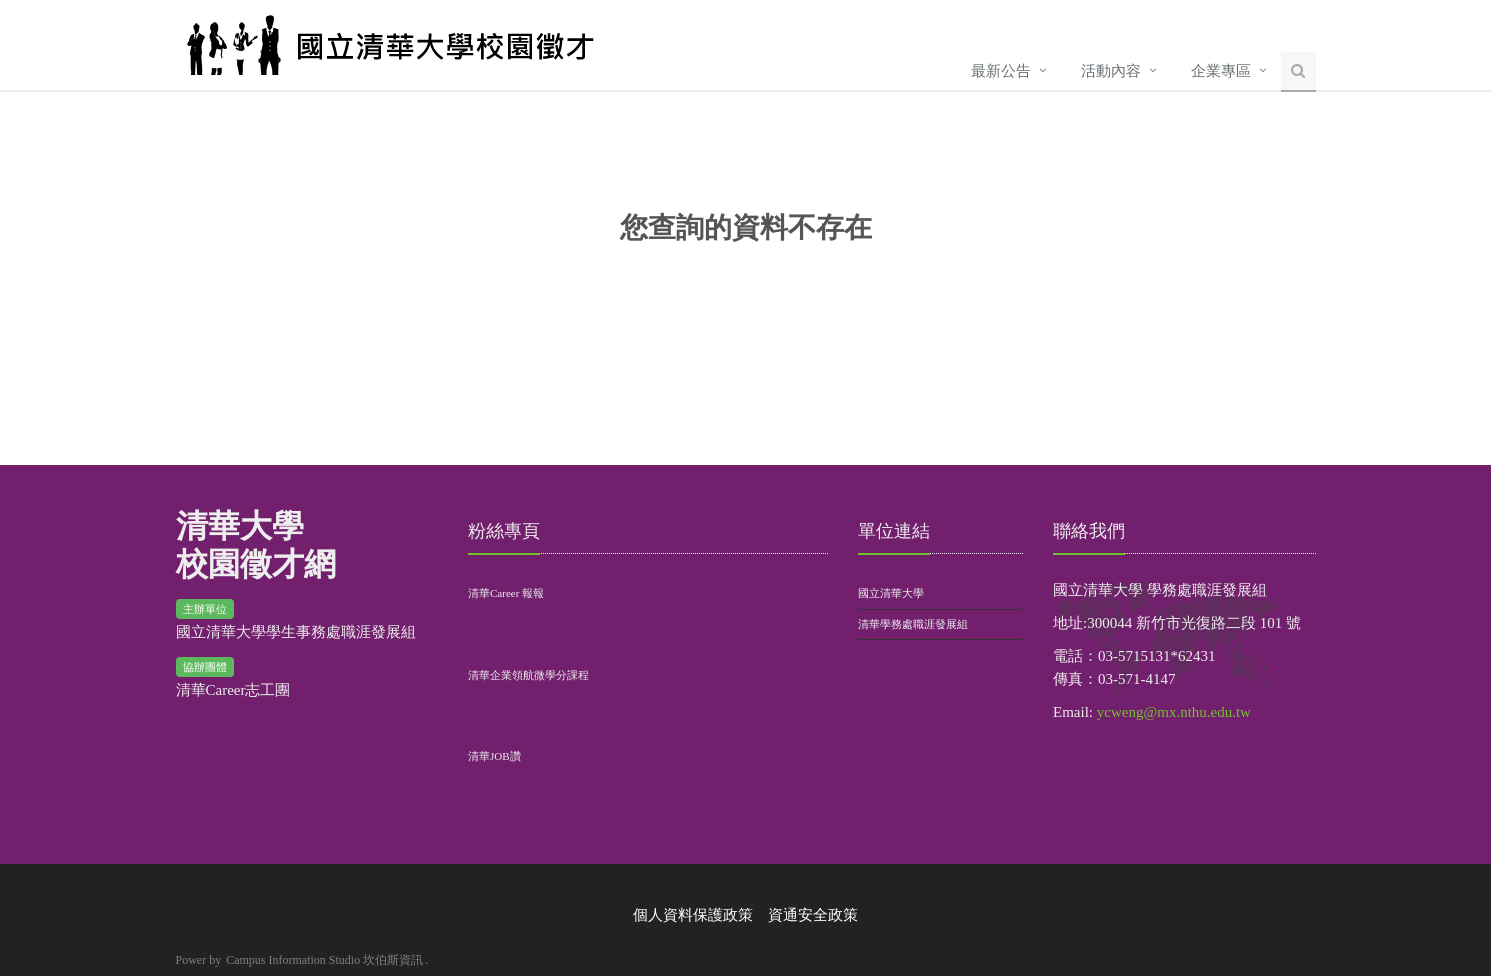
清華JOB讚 (494, 756)
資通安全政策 (813, 915)
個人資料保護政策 (693, 915)
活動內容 (1111, 71)
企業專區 (1221, 71)
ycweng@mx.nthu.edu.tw (1174, 712)
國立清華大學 (891, 593)
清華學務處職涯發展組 (913, 624)
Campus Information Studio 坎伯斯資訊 (324, 960)
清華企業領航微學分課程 (528, 675)
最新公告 (1001, 71)
